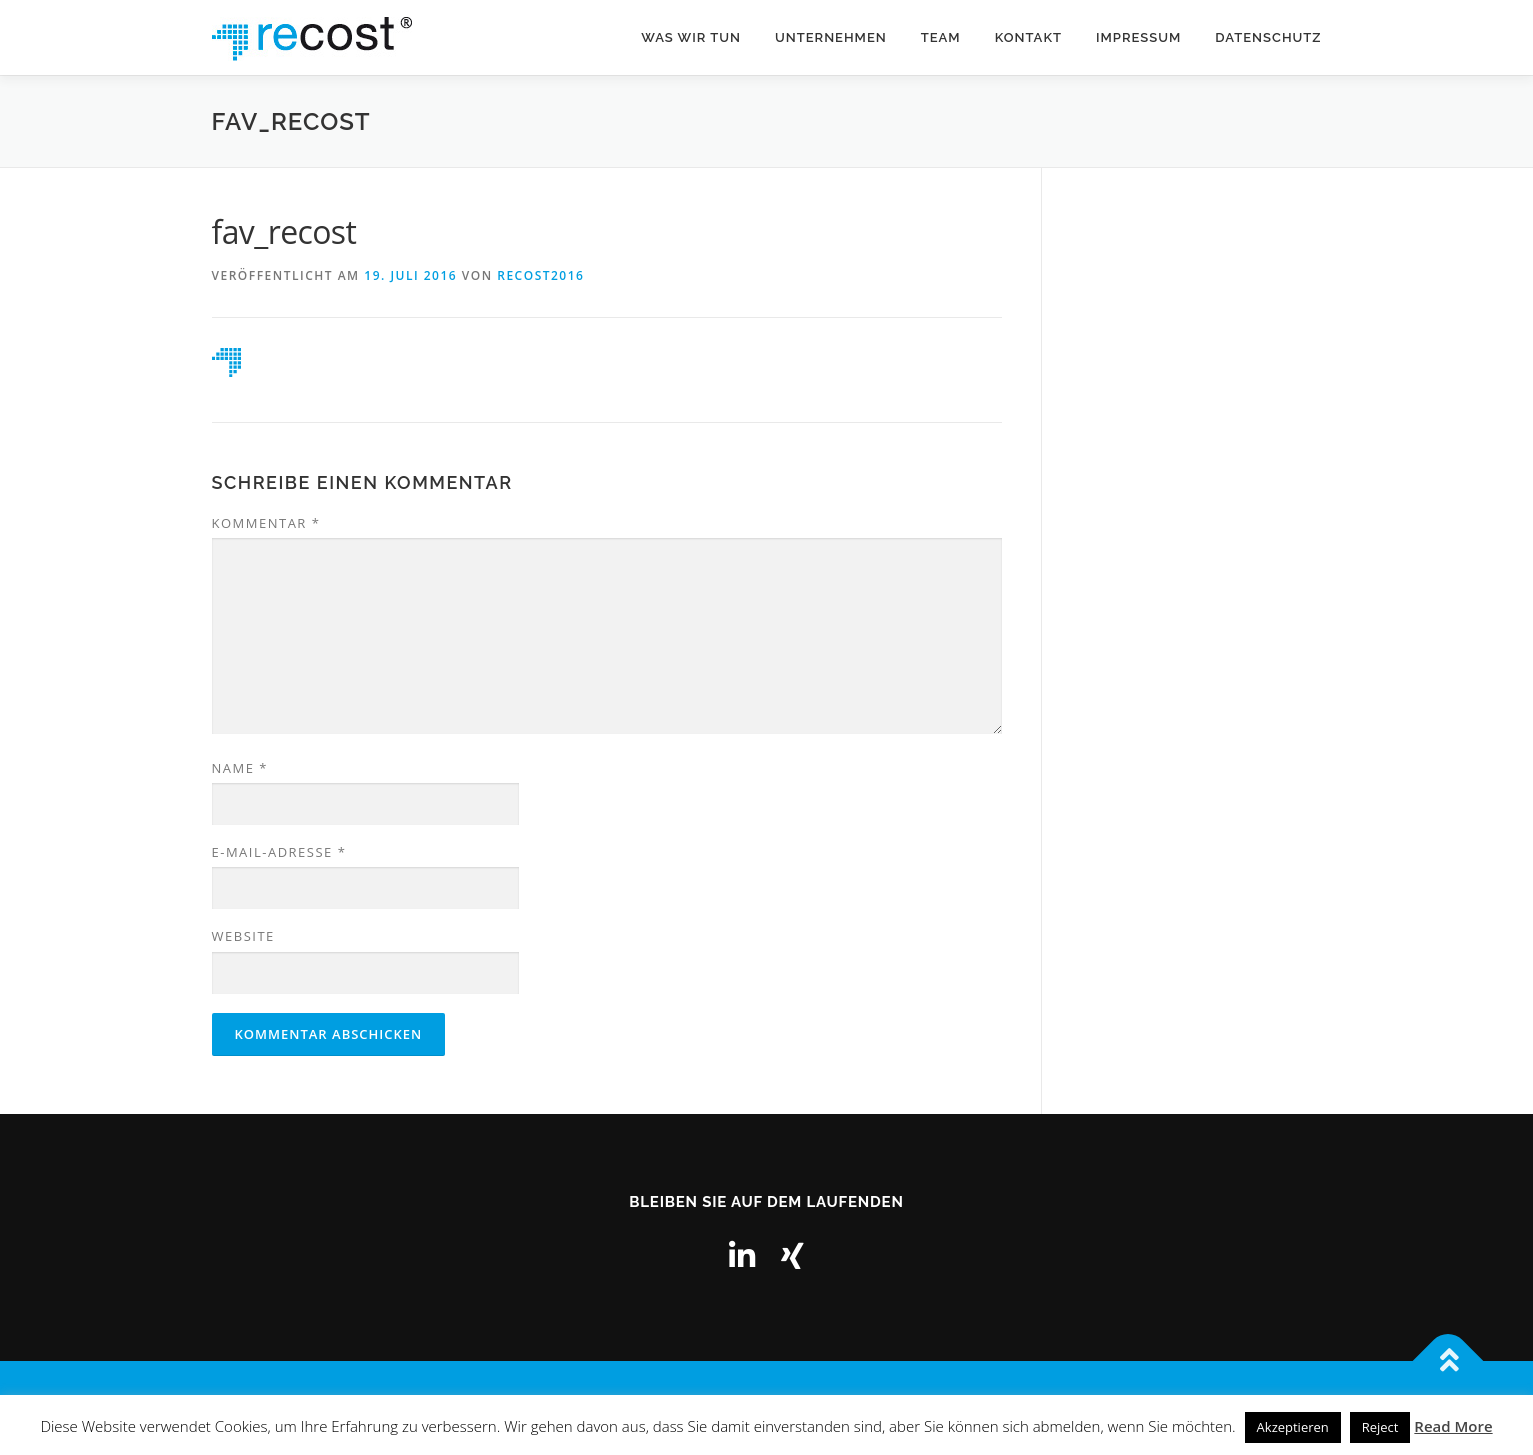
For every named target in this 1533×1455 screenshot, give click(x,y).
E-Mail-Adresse (279, 852)
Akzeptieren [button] (1293, 1427)
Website (243, 936)
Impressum (1138, 37)
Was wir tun (691, 37)
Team (941, 37)
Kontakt (1028, 37)
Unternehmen (831, 37)
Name (240, 768)
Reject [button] (1380, 1427)
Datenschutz (1268, 37)
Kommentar (266, 523)
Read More (1453, 1426)
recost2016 (540, 275)
